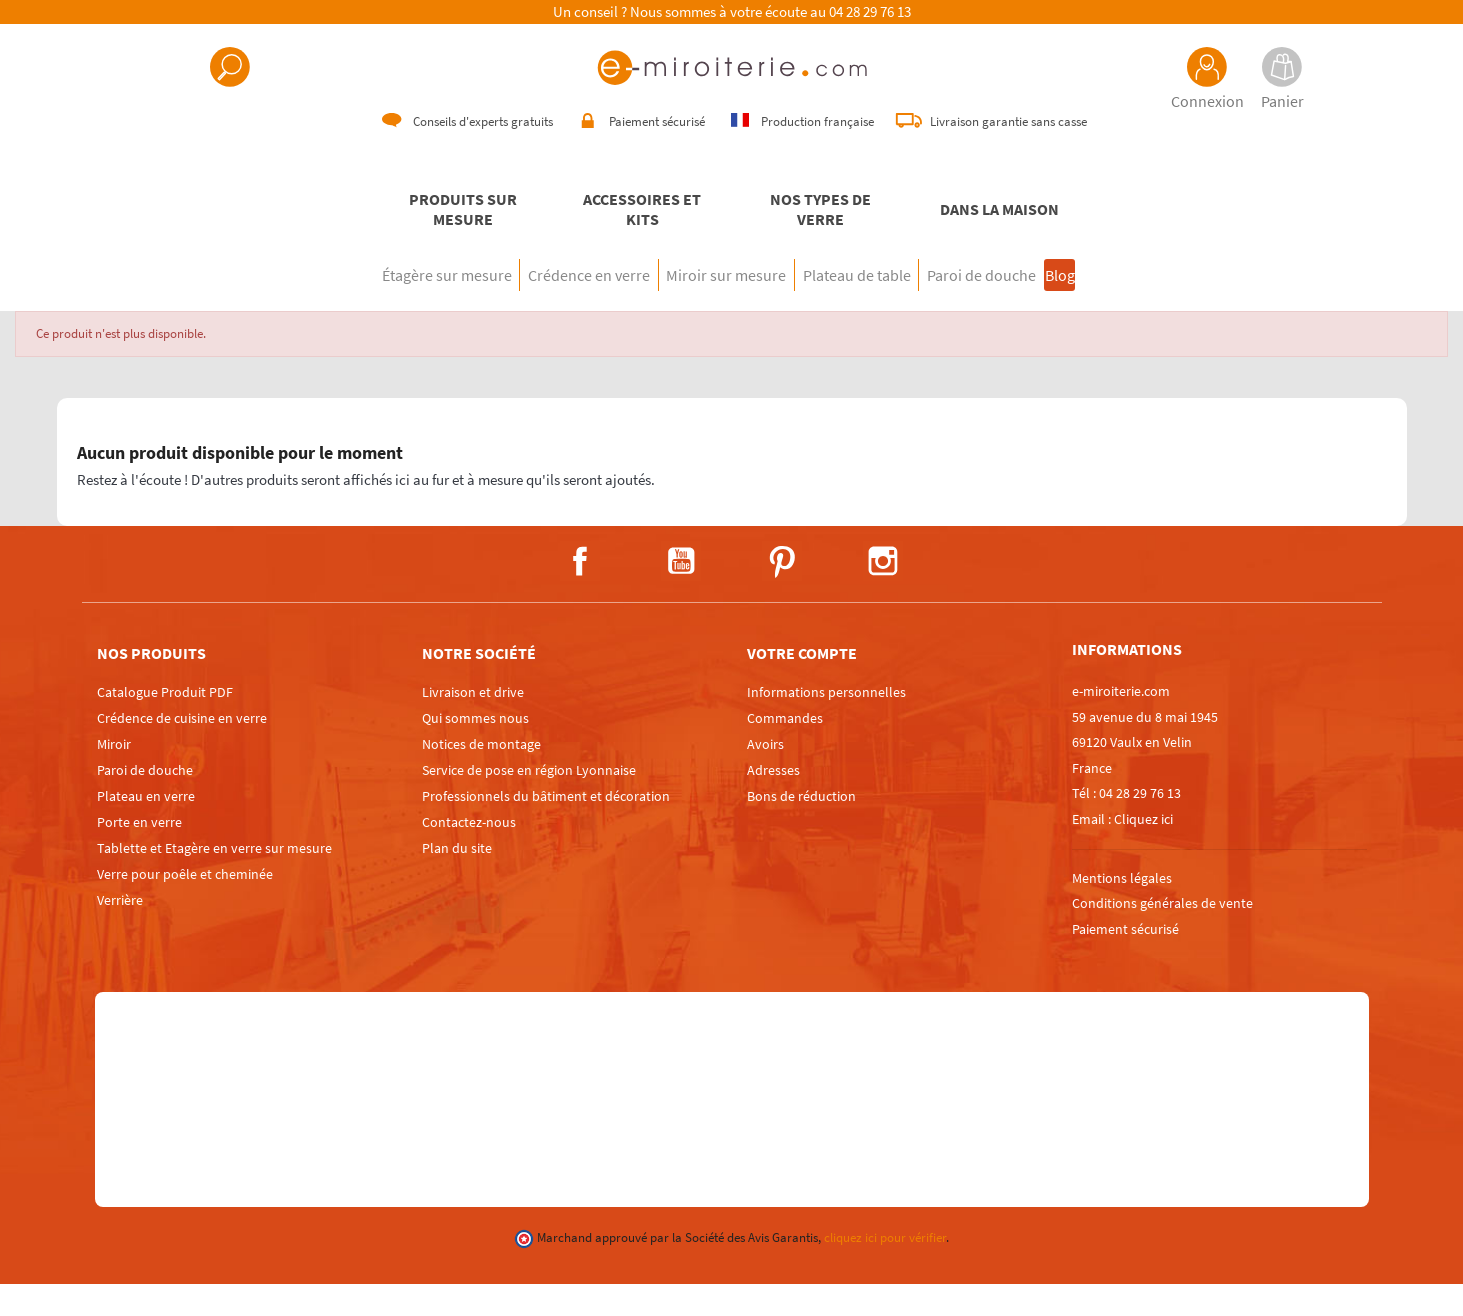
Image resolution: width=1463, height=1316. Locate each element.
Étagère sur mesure (363, 307)
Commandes (785, 750)
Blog (1139, 307)
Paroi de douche (1032, 307)
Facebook (580, 593)
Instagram (883, 593)
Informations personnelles (826, 724)
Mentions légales (1122, 910)
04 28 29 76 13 (870, 12)
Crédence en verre (539, 307)
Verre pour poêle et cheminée (185, 906)
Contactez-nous (469, 854)
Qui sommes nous (475, 750)
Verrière (120, 932)
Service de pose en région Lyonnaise (529, 802)
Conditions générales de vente (1162, 935)
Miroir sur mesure (710, 307)
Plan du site (457, 880)
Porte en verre (139, 854)
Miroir (114, 776)
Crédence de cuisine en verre (182, 750)
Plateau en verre (146, 828)
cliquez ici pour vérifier (885, 1269)
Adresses (773, 802)
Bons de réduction (801, 828)
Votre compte (802, 685)
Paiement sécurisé (1125, 961)
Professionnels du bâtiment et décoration (546, 828)
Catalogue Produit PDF (165, 724)
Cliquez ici (1143, 851)
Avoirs (765, 776)
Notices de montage (481, 776)
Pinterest (782, 593)
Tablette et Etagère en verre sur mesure (214, 880)
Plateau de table (874, 307)
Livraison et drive (473, 724)
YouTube (681, 593)
